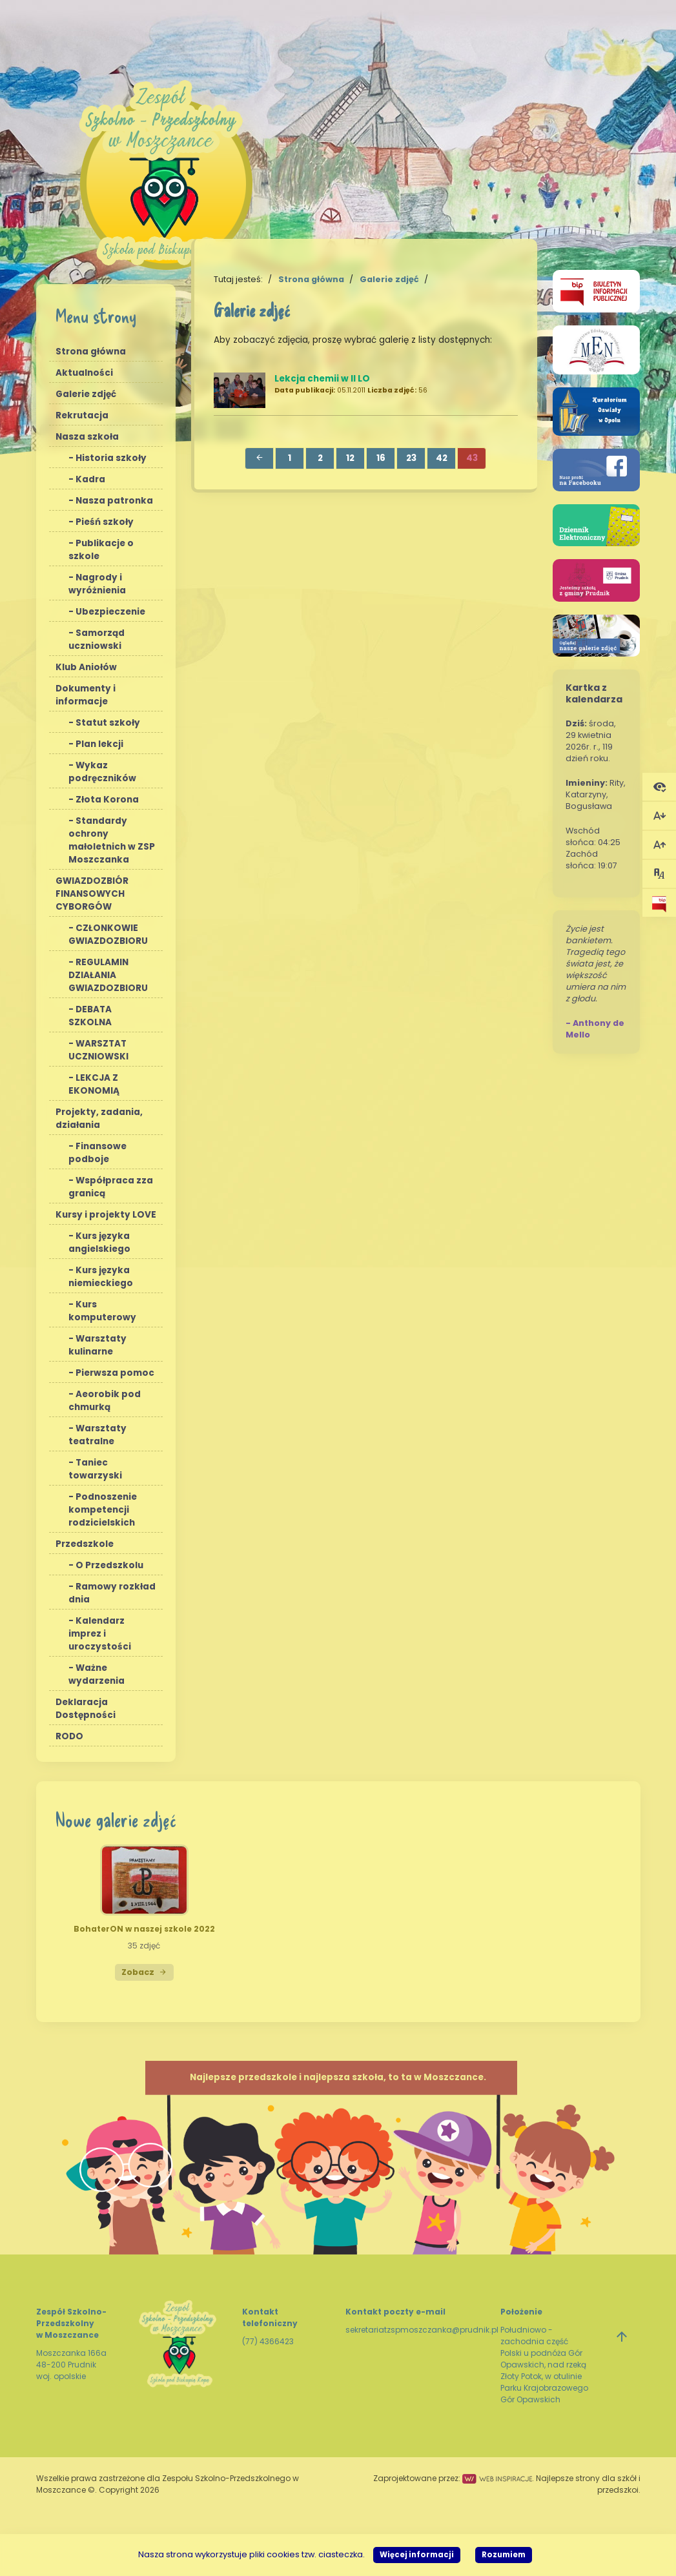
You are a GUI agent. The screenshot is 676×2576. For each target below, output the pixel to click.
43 (472, 458)
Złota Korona (107, 799)
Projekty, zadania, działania (99, 1118)
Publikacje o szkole (101, 549)
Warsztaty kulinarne (97, 1345)
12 (350, 458)
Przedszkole (85, 1544)
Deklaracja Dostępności (86, 1708)
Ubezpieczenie (110, 612)
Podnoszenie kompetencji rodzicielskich (102, 1510)
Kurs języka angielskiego (99, 1242)
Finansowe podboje (97, 1152)
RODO (69, 1736)
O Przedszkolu (109, 1565)
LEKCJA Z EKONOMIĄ (93, 1084)
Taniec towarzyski (95, 1469)
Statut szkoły (108, 723)
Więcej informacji (417, 2555)
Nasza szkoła (87, 437)
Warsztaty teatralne (97, 1434)
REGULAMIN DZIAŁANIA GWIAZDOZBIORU (108, 975)
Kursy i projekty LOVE (106, 1215)
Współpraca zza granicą (110, 1187)
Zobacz (144, 1972)
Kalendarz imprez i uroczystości (99, 1634)
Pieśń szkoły (105, 522)
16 (380, 458)
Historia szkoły (111, 458)
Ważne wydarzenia (96, 1674)
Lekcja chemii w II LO (322, 379)
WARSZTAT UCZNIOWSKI (98, 1050)
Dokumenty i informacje (86, 695)
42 (441, 458)
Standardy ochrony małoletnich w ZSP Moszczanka (111, 840)
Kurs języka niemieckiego (100, 1276)
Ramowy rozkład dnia (112, 1593)
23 (411, 458)
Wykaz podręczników (102, 771)
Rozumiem (504, 2555)
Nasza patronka (114, 501)
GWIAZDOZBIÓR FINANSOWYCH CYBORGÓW (92, 894)
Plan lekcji (99, 744)
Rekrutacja (82, 415)
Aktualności (84, 373)
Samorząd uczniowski (96, 639)
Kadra (90, 479)
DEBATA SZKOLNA (90, 1015)
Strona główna (91, 351)
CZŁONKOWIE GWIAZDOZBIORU (108, 934)
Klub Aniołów (86, 667)
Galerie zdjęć (86, 394)
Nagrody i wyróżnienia (97, 584)
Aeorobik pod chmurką (104, 1400)
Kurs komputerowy (102, 1311)
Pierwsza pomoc (115, 1373)
